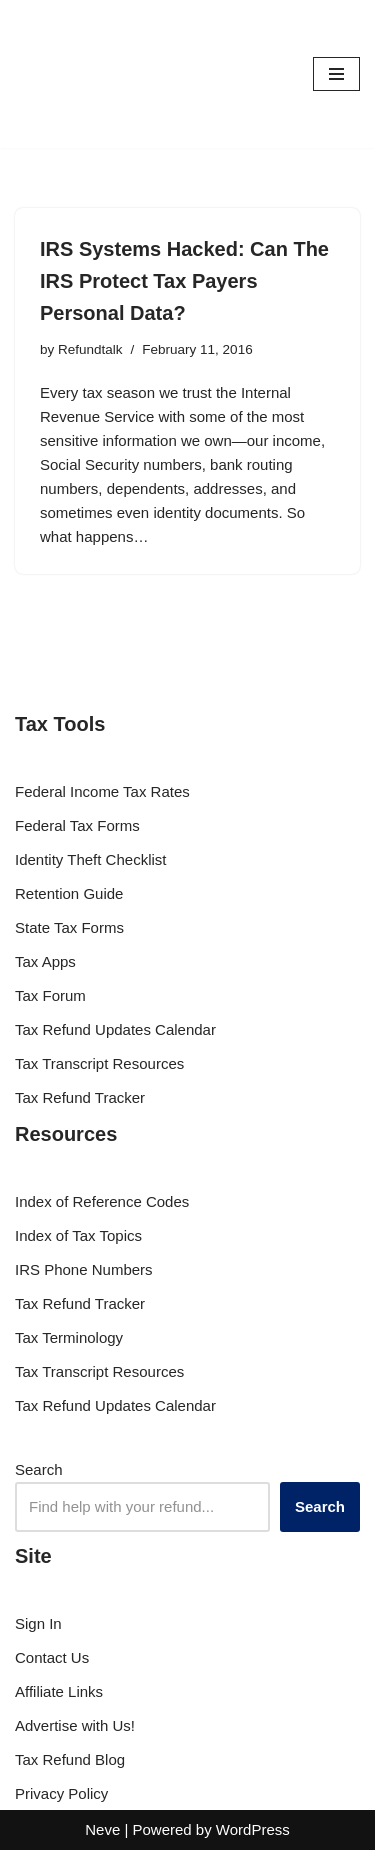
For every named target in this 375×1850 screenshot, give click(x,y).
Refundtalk (90, 349)
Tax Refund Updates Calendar (115, 1029)
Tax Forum (50, 995)
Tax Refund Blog (70, 1759)
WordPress (253, 1829)
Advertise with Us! (75, 1725)
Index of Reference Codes (102, 1201)
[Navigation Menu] (336, 74)
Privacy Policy (61, 1793)
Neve (102, 1829)
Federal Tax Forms (77, 825)
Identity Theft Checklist (90, 859)
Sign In (38, 1623)
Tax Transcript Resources (99, 1063)
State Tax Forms (69, 927)
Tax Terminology (69, 1337)
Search (39, 1469)
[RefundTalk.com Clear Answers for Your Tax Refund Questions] (75, 74)
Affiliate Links (59, 1691)
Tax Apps (45, 961)
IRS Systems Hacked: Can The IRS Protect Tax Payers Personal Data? (184, 281)
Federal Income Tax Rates (102, 791)
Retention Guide (69, 893)
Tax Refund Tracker (80, 1097)
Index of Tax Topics (78, 1235)
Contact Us (52, 1657)
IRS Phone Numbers (84, 1269)
